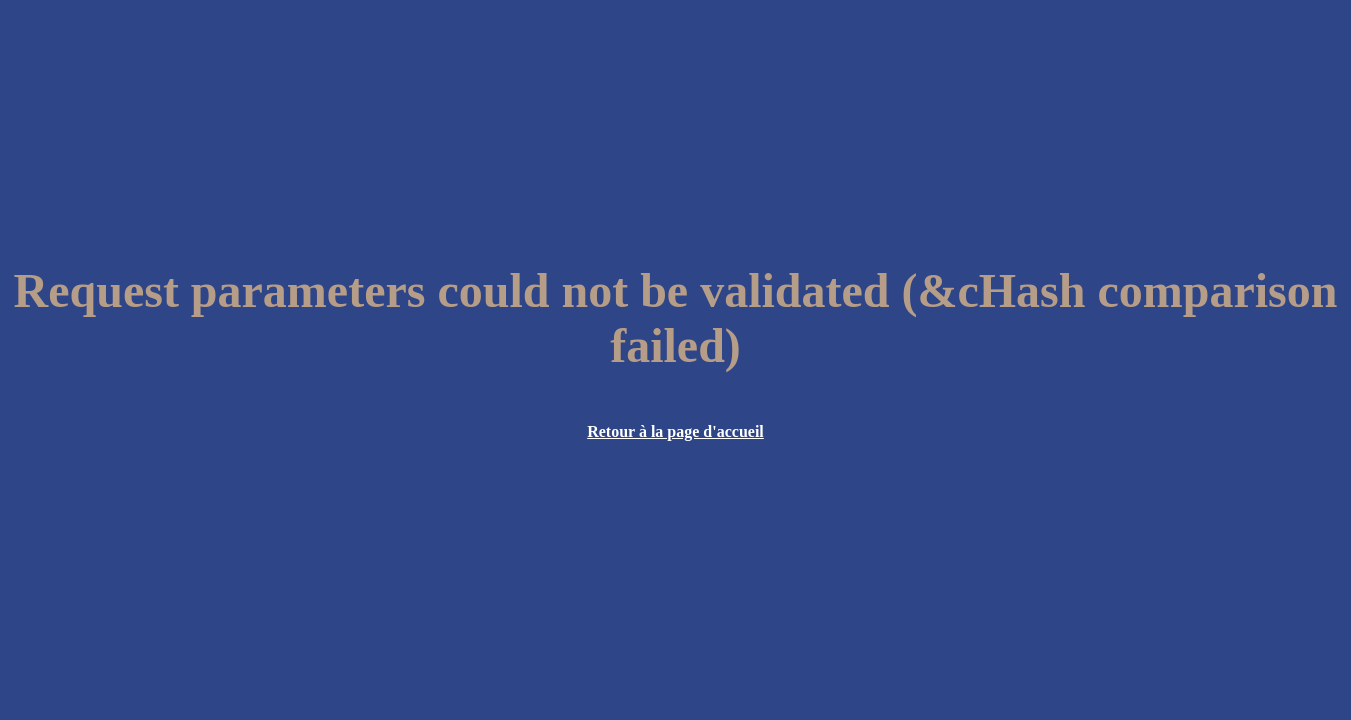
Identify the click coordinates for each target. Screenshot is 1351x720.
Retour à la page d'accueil (675, 431)
